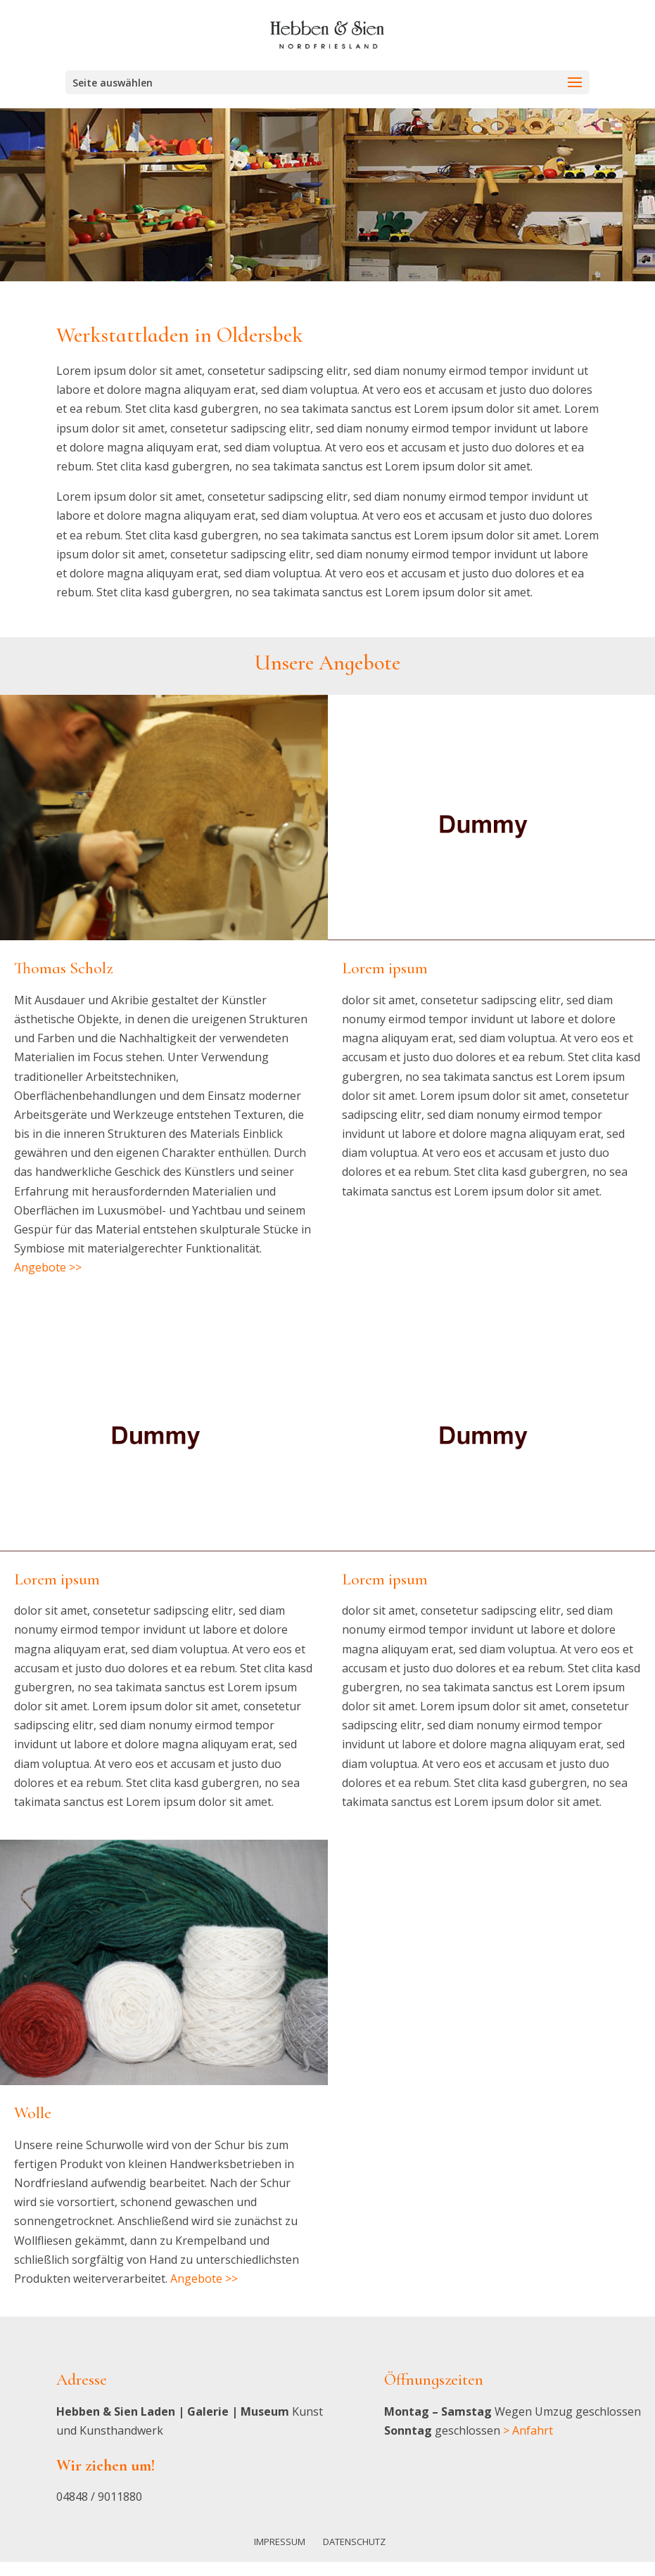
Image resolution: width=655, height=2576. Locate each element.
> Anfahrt (528, 2430)
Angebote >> (48, 1267)
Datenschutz (354, 2541)
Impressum (279, 2541)
